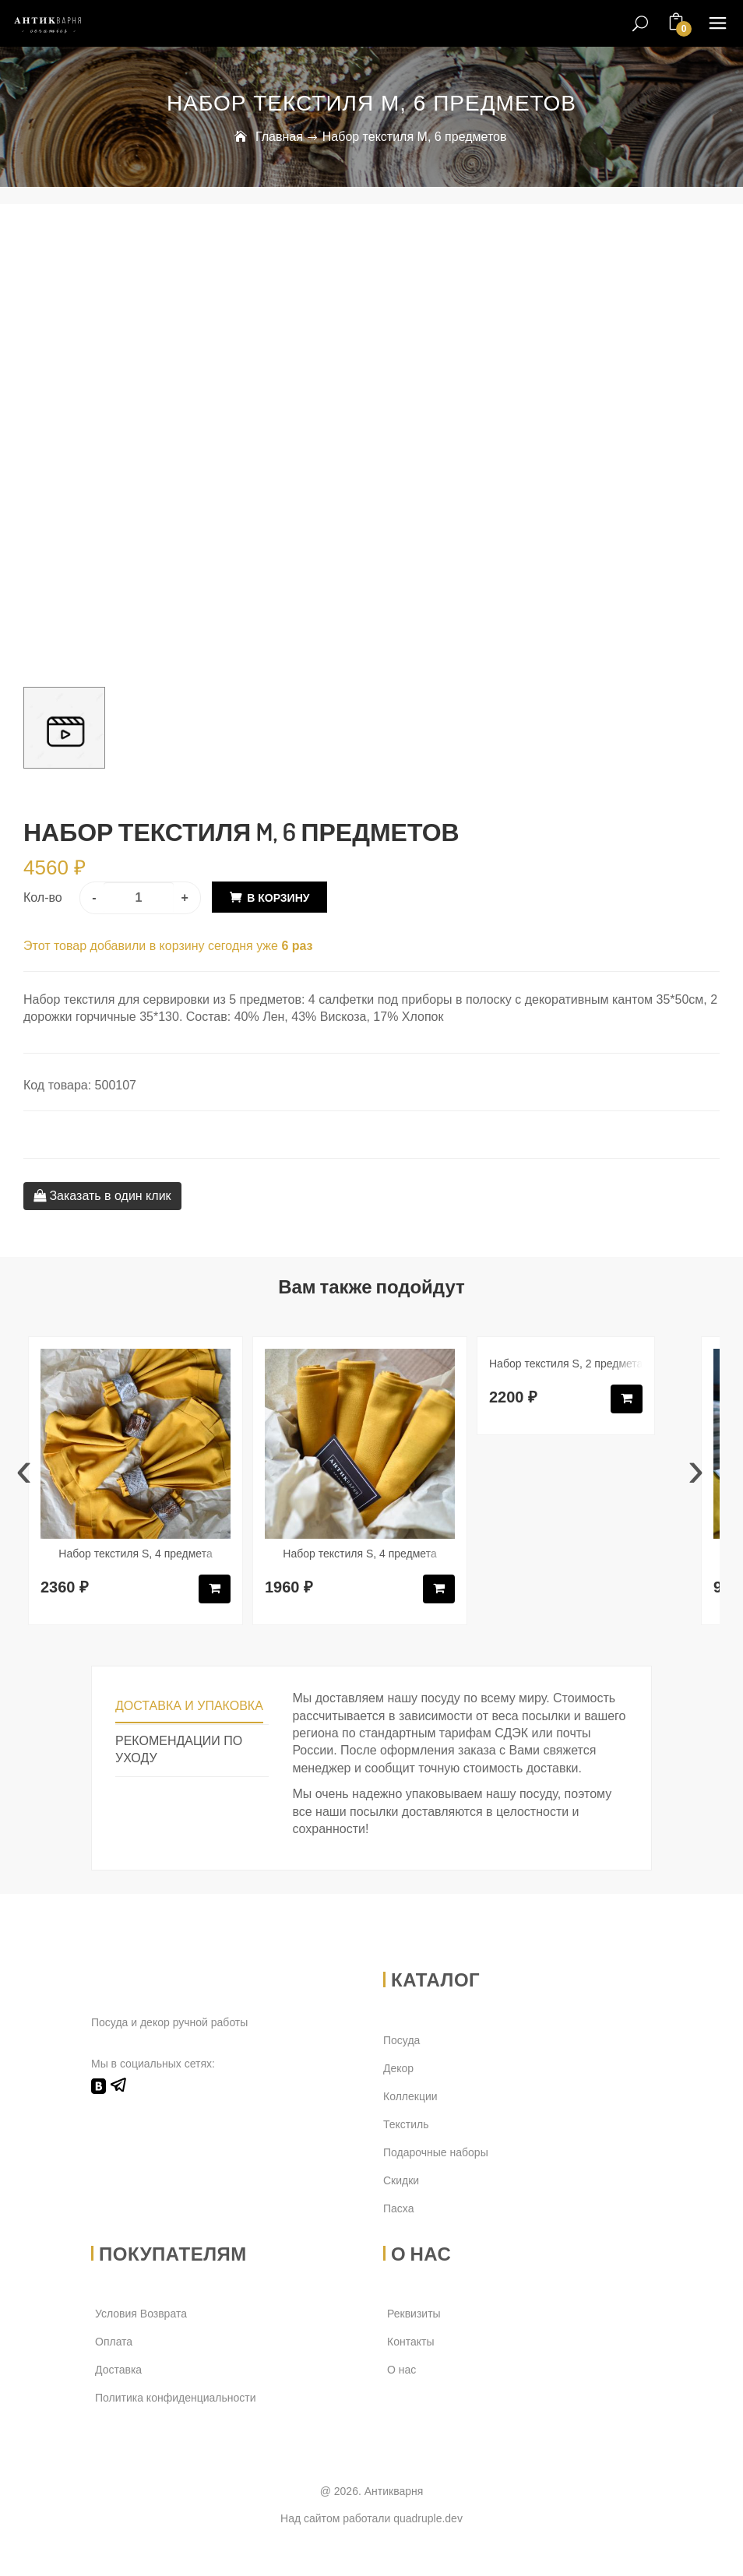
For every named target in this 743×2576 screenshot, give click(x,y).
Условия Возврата (141, 2313)
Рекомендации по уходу (178, 1749)
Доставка (118, 2369)
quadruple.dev (428, 2518)
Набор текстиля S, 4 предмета (135, 1553)
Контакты (410, 2341)
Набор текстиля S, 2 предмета (566, 1363)
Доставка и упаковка (189, 1705)
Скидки (401, 2180)
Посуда (401, 2040)
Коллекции (410, 2096)
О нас (401, 2369)
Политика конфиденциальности (175, 2397)
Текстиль (406, 2124)
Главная (279, 136)
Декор (398, 2068)
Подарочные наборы (435, 2152)
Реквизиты (414, 2313)
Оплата (113, 2341)
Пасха (398, 2208)
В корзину (278, 898)
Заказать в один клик (102, 1195)
